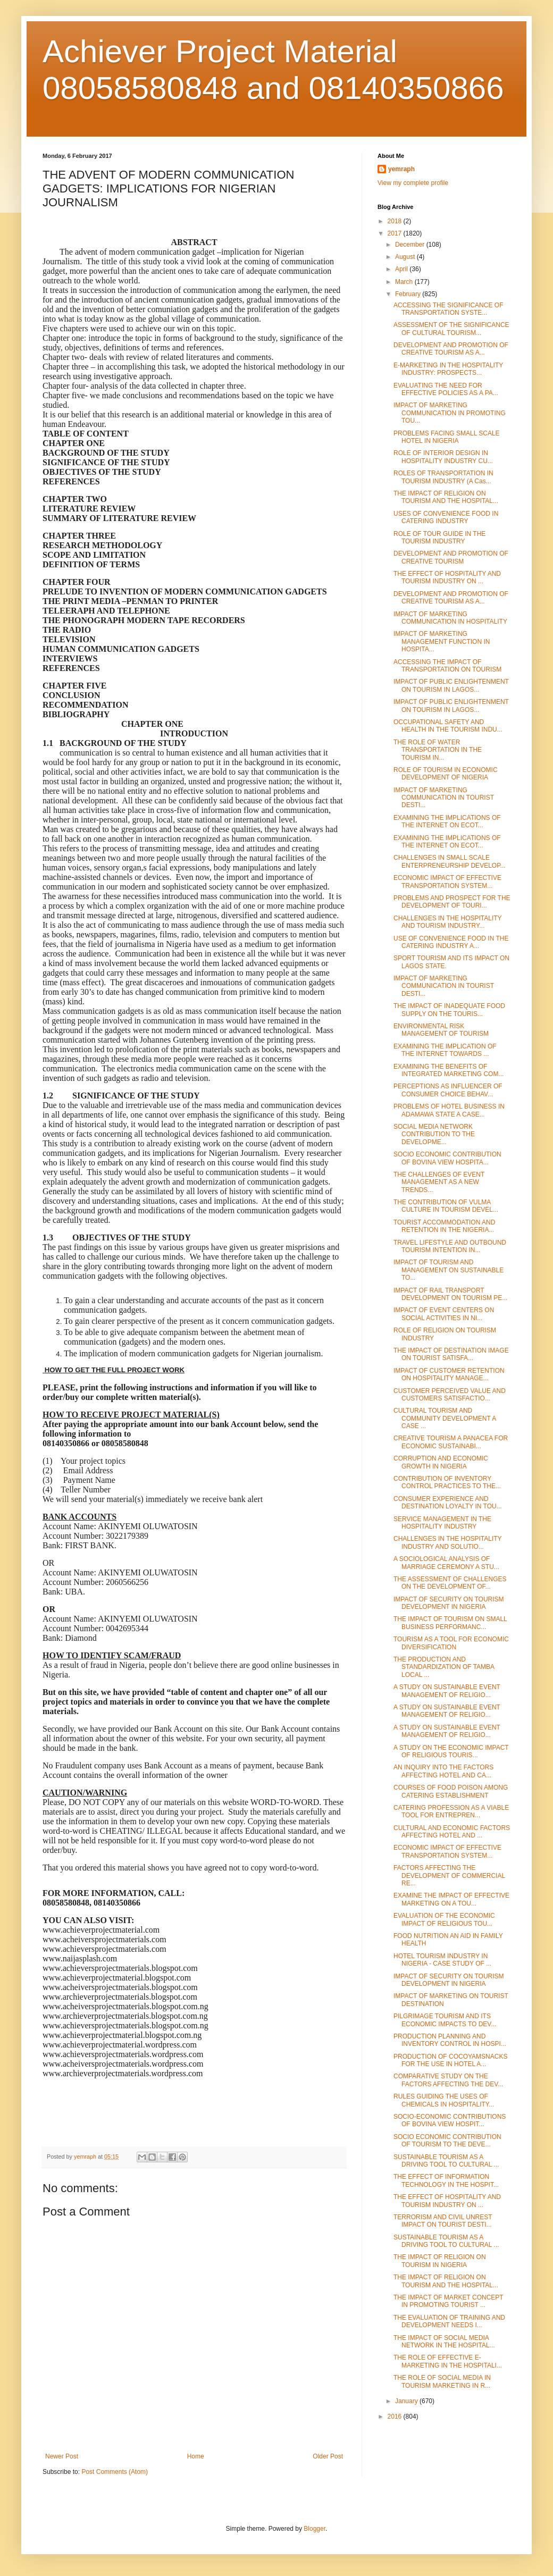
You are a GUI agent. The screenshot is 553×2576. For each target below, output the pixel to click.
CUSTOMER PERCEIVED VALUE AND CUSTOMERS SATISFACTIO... (449, 1394)
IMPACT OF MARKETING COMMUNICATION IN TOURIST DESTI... (443, 797)
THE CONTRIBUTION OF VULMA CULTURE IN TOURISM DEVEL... (445, 1205)
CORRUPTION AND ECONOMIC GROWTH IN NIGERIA (440, 1462)
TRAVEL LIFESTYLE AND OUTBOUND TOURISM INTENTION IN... (449, 1246)
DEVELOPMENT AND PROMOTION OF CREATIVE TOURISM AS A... (450, 348)
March (405, 282)
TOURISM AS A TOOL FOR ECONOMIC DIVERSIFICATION (451, 1642)
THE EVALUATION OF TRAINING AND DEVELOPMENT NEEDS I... (449, 2321)
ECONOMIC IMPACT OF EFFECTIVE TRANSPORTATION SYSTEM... (447, 881)
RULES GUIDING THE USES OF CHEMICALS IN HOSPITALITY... (443, 2100)
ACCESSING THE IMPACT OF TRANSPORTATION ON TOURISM (447, 665)
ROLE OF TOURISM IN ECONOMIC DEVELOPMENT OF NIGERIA (445, 773)
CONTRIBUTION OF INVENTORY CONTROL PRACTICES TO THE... (447, 1482)
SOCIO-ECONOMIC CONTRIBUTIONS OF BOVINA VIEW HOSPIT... (449, 2120)
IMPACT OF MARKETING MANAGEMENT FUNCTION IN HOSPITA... (441, 641)
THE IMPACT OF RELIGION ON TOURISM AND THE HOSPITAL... (445, 497)
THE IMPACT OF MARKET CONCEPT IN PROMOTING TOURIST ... (448, 2301)
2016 (396, 2416)
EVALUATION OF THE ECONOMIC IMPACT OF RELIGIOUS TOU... (444, 1919)
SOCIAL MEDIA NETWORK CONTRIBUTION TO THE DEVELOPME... (434, 1134)
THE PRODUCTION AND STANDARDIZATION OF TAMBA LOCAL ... (443, 1667)
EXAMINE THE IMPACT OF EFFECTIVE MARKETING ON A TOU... (451, 1899)
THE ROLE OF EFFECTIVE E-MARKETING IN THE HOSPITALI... (447, 2361)
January (407, 2401)
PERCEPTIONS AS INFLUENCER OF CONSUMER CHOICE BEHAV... (447, 1090)
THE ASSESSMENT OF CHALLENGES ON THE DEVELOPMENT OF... (450, 1582)
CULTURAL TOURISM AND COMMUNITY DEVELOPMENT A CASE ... (444, 1418)
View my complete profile (413, 183)
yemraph (401, 169)
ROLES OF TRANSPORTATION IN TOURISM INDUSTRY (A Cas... (443, 476)
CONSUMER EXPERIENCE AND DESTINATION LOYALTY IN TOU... (447, 1502)
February (408, 294)
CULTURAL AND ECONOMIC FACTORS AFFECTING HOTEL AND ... (451, 1831)
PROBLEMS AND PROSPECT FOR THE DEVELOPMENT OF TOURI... (451, 901)
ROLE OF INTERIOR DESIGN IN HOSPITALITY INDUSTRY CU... (443, 456)
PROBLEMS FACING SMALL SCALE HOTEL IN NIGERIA (446, 437)
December (410, 244)
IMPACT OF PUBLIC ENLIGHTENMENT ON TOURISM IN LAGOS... (451, 685)
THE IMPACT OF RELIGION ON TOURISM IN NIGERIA (439, 2260)
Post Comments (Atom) (114, 2472)
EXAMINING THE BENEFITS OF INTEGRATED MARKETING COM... (448, 1070)
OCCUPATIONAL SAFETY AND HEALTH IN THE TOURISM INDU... (447, 725)
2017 (396, 233)
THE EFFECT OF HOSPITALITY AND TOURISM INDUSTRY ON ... (447, 577)
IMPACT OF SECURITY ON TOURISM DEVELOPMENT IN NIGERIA (448, 1603)
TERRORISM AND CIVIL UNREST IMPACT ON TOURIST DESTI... (442, 2220)
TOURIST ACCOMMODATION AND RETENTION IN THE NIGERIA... (444, 1226)
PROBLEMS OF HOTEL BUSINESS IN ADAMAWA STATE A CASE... (449, 1110)
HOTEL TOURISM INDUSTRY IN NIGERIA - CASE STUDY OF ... (442, 1959)
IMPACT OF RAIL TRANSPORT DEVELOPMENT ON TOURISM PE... (450, 1294)
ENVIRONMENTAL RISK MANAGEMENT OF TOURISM (441, 1029)
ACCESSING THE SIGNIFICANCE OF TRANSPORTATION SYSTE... (448, 308)
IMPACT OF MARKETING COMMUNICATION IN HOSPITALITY (450, 617)
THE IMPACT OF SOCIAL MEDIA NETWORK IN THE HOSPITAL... (444, 2341)
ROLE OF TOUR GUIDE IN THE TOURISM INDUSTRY (439, 537)
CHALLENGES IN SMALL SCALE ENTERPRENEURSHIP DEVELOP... (449, 861)
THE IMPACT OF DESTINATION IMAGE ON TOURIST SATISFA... (451, 1354)
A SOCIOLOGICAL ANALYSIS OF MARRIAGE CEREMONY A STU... (446, 1562)
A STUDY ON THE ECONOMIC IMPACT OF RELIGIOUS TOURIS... (450, 1751)
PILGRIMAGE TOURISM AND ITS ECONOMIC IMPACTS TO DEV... (444, 2019)
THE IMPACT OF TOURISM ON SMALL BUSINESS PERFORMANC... (450, 1622)
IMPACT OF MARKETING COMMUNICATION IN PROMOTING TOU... (449, 412)
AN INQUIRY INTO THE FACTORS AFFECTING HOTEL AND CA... (443, 1771)
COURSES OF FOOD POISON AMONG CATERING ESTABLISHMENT (450, 1791)
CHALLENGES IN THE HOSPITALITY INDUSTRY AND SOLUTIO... (447, 1542)
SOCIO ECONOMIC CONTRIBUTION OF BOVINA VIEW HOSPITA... (447, 1158)
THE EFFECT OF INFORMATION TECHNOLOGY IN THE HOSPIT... (446, 2180)
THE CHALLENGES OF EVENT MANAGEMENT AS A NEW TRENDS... (438, 1182)
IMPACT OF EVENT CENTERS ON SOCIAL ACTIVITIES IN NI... (443, 1313)
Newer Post (61, 2456)
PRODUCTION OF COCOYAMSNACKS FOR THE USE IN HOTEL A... (450, 2060)
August (406, 257)
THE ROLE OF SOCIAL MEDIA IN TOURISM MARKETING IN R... (442, 2381)
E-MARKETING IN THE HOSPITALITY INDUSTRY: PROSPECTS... (448, 369)
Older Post (328, 2456)
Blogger (314, 2528)
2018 (396, 221)
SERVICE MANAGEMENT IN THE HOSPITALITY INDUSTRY (442, 1522)
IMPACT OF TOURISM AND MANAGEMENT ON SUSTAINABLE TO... (448, 1269)
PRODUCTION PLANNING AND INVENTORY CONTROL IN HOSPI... (449, 2040)
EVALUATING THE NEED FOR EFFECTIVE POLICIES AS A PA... (445, 389)
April (402, 269)
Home (195, 2456)
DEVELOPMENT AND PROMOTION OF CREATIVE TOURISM (450, 557)
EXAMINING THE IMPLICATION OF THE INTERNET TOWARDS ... (445, 1050)
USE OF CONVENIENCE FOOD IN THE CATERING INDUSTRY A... (450, 942)
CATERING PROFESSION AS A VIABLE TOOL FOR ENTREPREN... (451, 1811)
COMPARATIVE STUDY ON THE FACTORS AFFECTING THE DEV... (448, 2079)
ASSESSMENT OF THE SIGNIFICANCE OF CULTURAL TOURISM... (451, 328)
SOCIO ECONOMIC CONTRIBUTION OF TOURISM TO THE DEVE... (447, 2140)
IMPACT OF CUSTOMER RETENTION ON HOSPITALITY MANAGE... (449, 1374)
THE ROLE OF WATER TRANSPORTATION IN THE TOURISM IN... (437, 750)
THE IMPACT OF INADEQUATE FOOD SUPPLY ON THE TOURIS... (449, 1009)
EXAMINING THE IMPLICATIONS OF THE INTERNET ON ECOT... (447, 821)
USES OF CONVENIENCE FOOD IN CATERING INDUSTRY (445, 517)
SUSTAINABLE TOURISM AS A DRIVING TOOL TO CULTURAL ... (446, 2160)
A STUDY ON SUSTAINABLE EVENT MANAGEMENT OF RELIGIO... (446, 1690)
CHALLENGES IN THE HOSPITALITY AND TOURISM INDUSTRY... (447, 921)
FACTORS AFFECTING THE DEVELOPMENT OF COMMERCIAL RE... (449, 1875)
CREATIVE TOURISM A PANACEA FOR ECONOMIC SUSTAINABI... (450, 1441)
